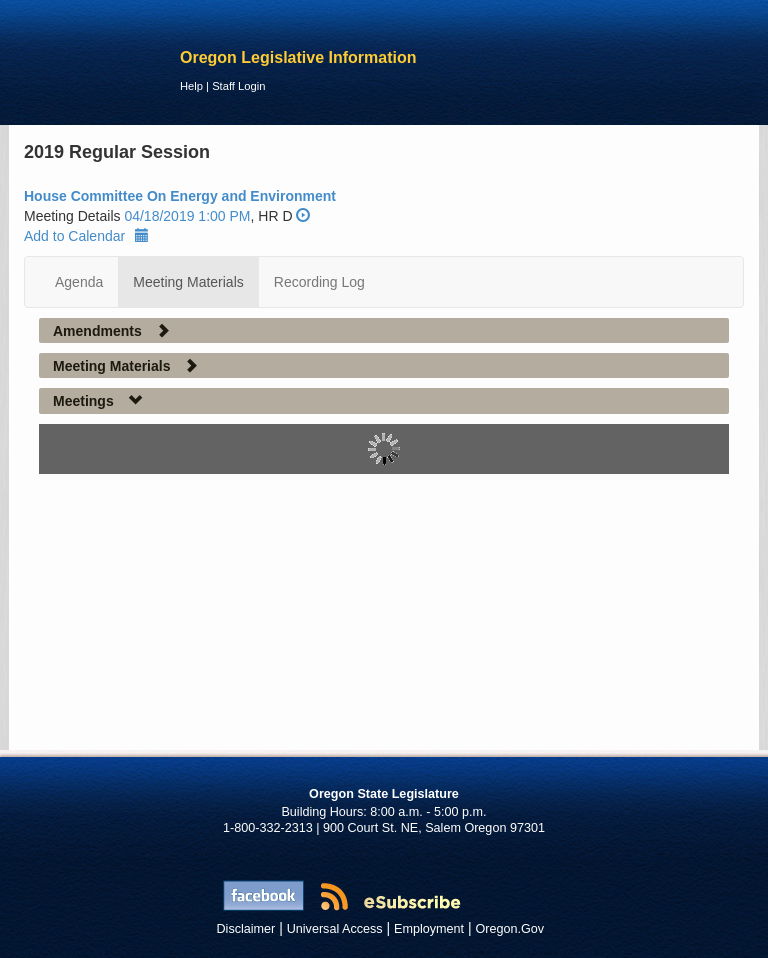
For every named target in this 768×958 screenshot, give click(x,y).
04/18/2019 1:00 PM (187, 216)
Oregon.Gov (509, 929)
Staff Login (238, 86)
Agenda (79, 282)
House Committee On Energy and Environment (180, 196)
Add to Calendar (86, 236)
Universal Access (335, 929)
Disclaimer (246, 929)
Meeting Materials (188, 282)
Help (191, 86)
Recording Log (319, 282)
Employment (429, 929)
